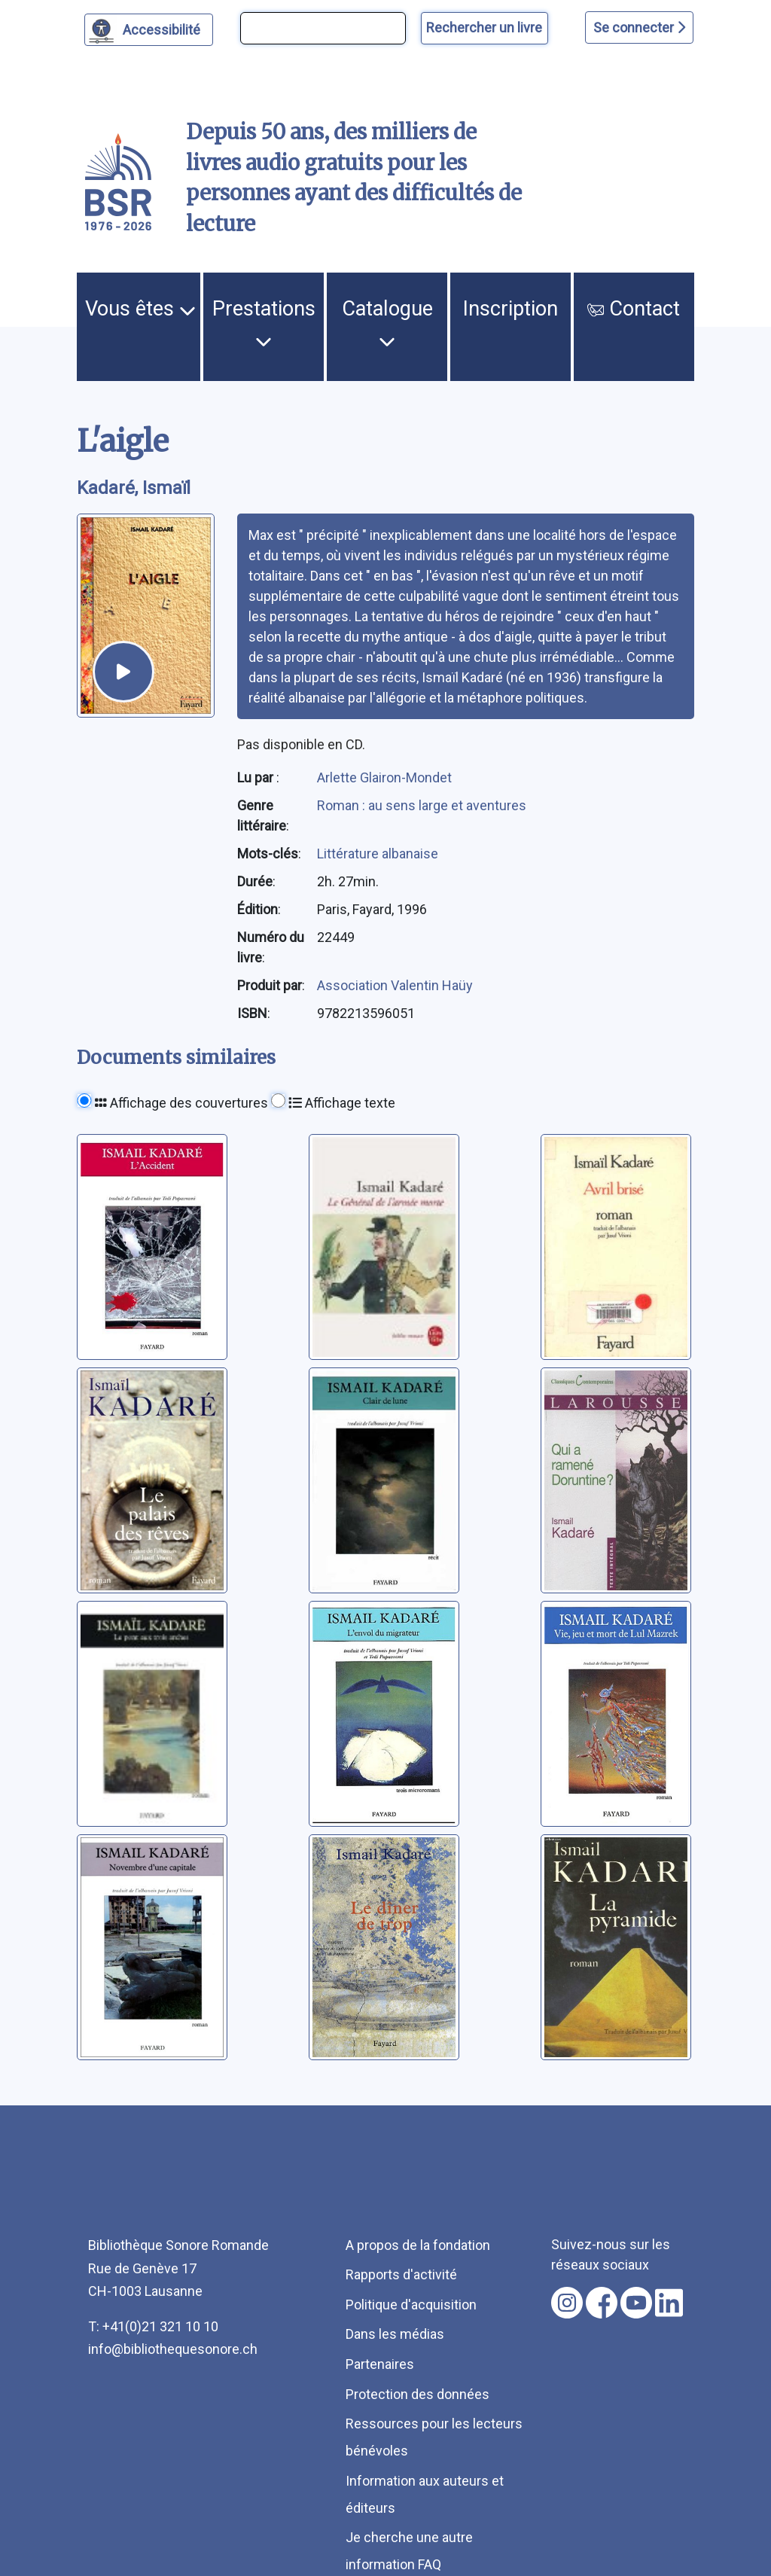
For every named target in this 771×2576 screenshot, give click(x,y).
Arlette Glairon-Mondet (384, 777)
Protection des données (417, 2394)
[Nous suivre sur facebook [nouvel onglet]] (601, 2302)
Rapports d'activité (401, 2274)
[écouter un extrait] (123, 672)
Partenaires (380, 2364)
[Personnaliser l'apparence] (149, 29)
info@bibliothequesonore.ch (173, 2349)
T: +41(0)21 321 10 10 (153, 2326)
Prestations (263, 323)
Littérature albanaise (377, 853)
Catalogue (387, 323)
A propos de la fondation (418, 2245)
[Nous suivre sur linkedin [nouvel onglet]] (669, 2302)
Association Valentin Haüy (395, 985)
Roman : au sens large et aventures (421, 805)
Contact (633, 309)
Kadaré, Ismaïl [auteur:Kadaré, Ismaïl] (133, 487)
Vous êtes (140, 309)
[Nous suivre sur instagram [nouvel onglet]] (567, 2302)
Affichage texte (341, 1103)
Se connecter (639, 27)
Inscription (510, 309)
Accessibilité (164, 28)
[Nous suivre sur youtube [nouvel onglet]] (636, 2302)
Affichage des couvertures (181, 1103)
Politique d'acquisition (411, 2304)
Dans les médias (395, 2334)
